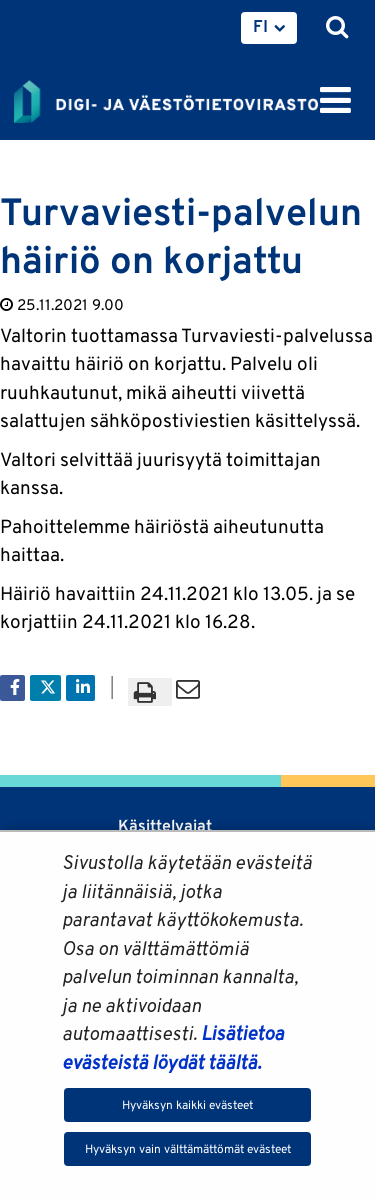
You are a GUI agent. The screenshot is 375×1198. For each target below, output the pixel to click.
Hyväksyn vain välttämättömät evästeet (188, 1148)
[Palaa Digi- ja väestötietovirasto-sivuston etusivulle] (166, 98)
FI (260, 26)
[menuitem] (269, 28)
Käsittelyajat (165, 825)
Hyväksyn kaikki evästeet (187, 1104)
